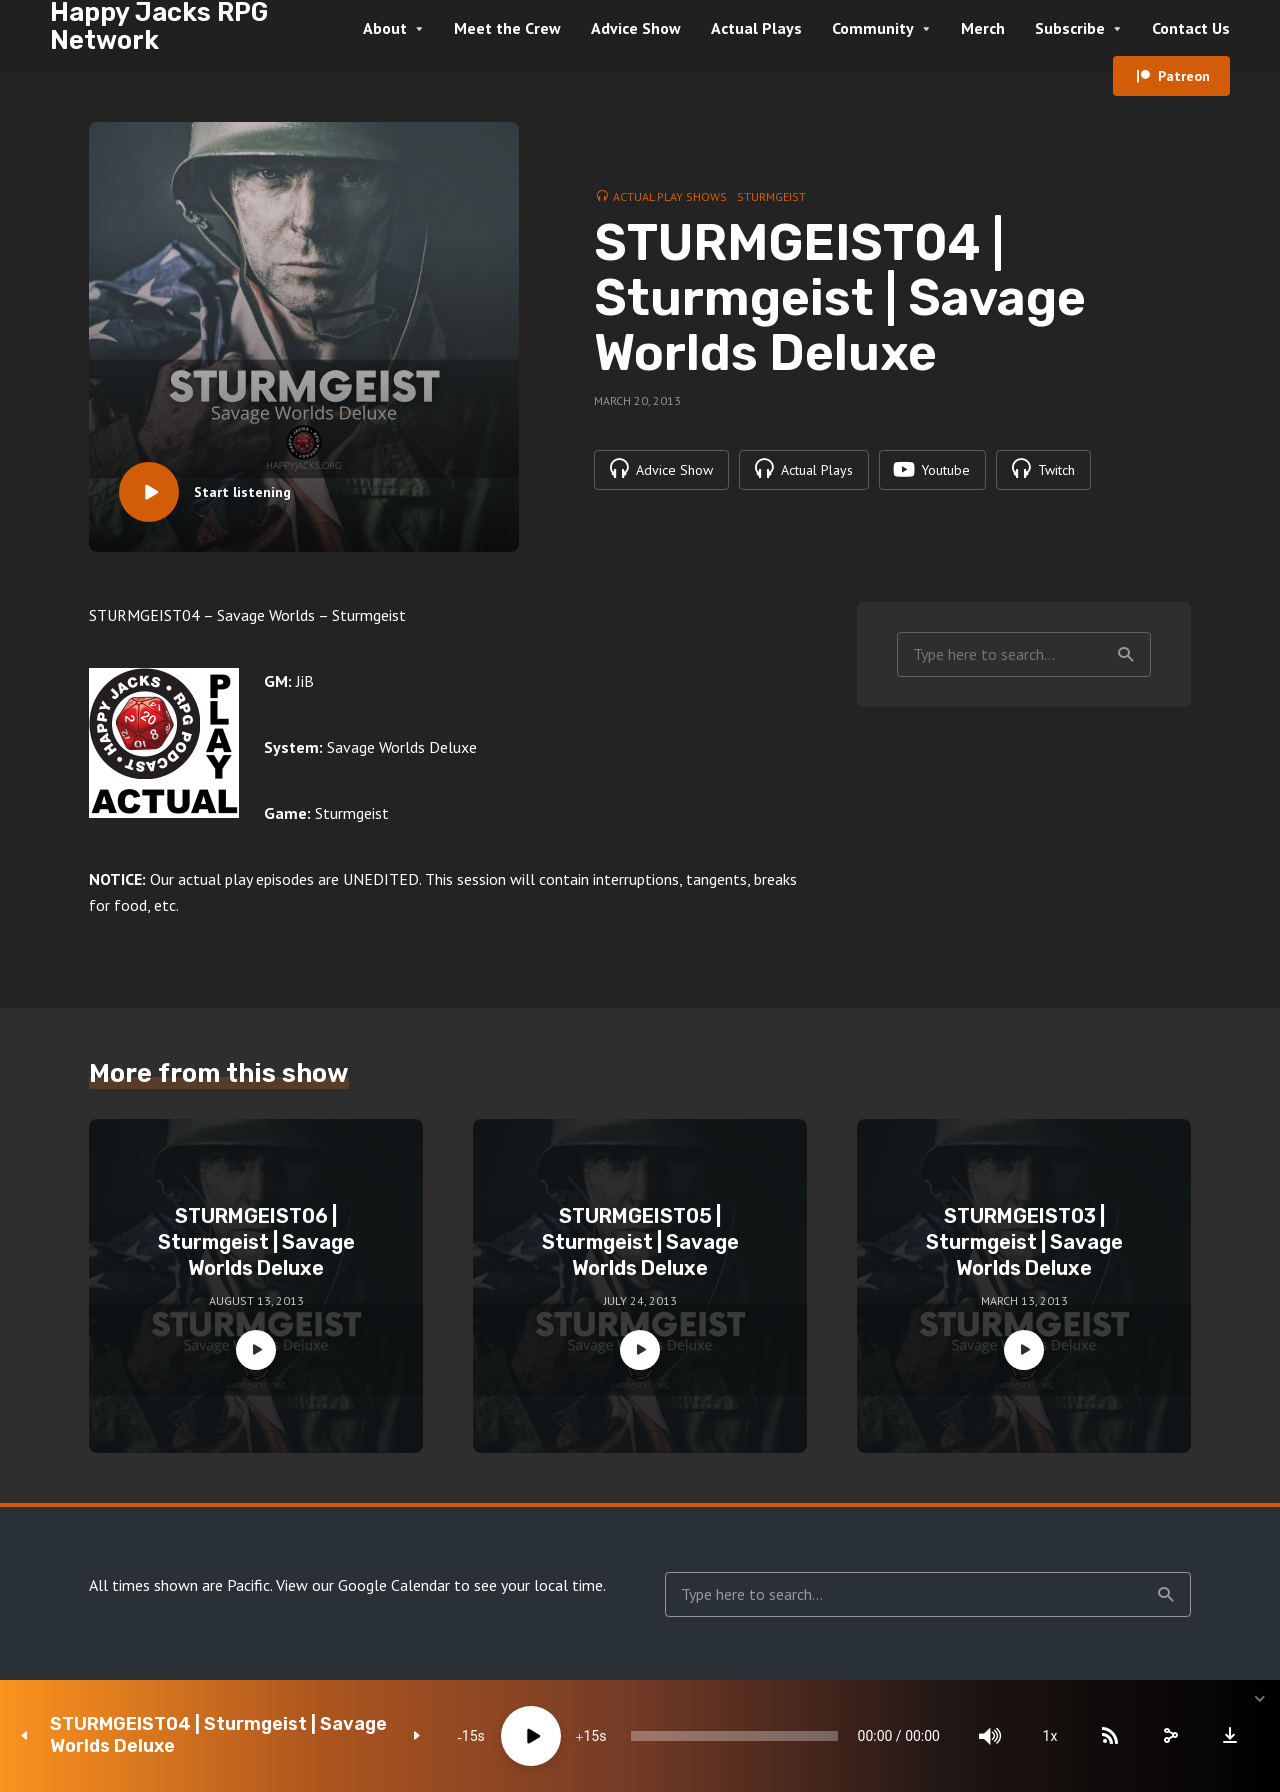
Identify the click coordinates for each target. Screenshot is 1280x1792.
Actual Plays (756, 28)
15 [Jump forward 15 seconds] (591, 1736)
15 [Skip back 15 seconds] (470, 1736)
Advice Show (636, 28)
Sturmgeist (771, 196)
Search (1126, 655)
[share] (1170, 1736)
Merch (983, 28)
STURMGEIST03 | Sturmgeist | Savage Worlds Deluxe (1024, 1242)
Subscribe (1070, 28)
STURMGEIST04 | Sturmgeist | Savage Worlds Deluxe (218, 1735)
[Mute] (990, 1736)
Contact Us (1191, 28)
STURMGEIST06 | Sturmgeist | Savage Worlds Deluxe (256, 1242)
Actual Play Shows (670, 196)
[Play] (531, 1736)
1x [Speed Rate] (1050, 1736)
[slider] (734, 1736)
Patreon (1184, 76)
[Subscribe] (1110, 1736)
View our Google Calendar (363, 1585)
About (385, 28)
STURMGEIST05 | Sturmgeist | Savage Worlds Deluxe (640, 1242)
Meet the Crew (507, 28)
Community (873, 28)
